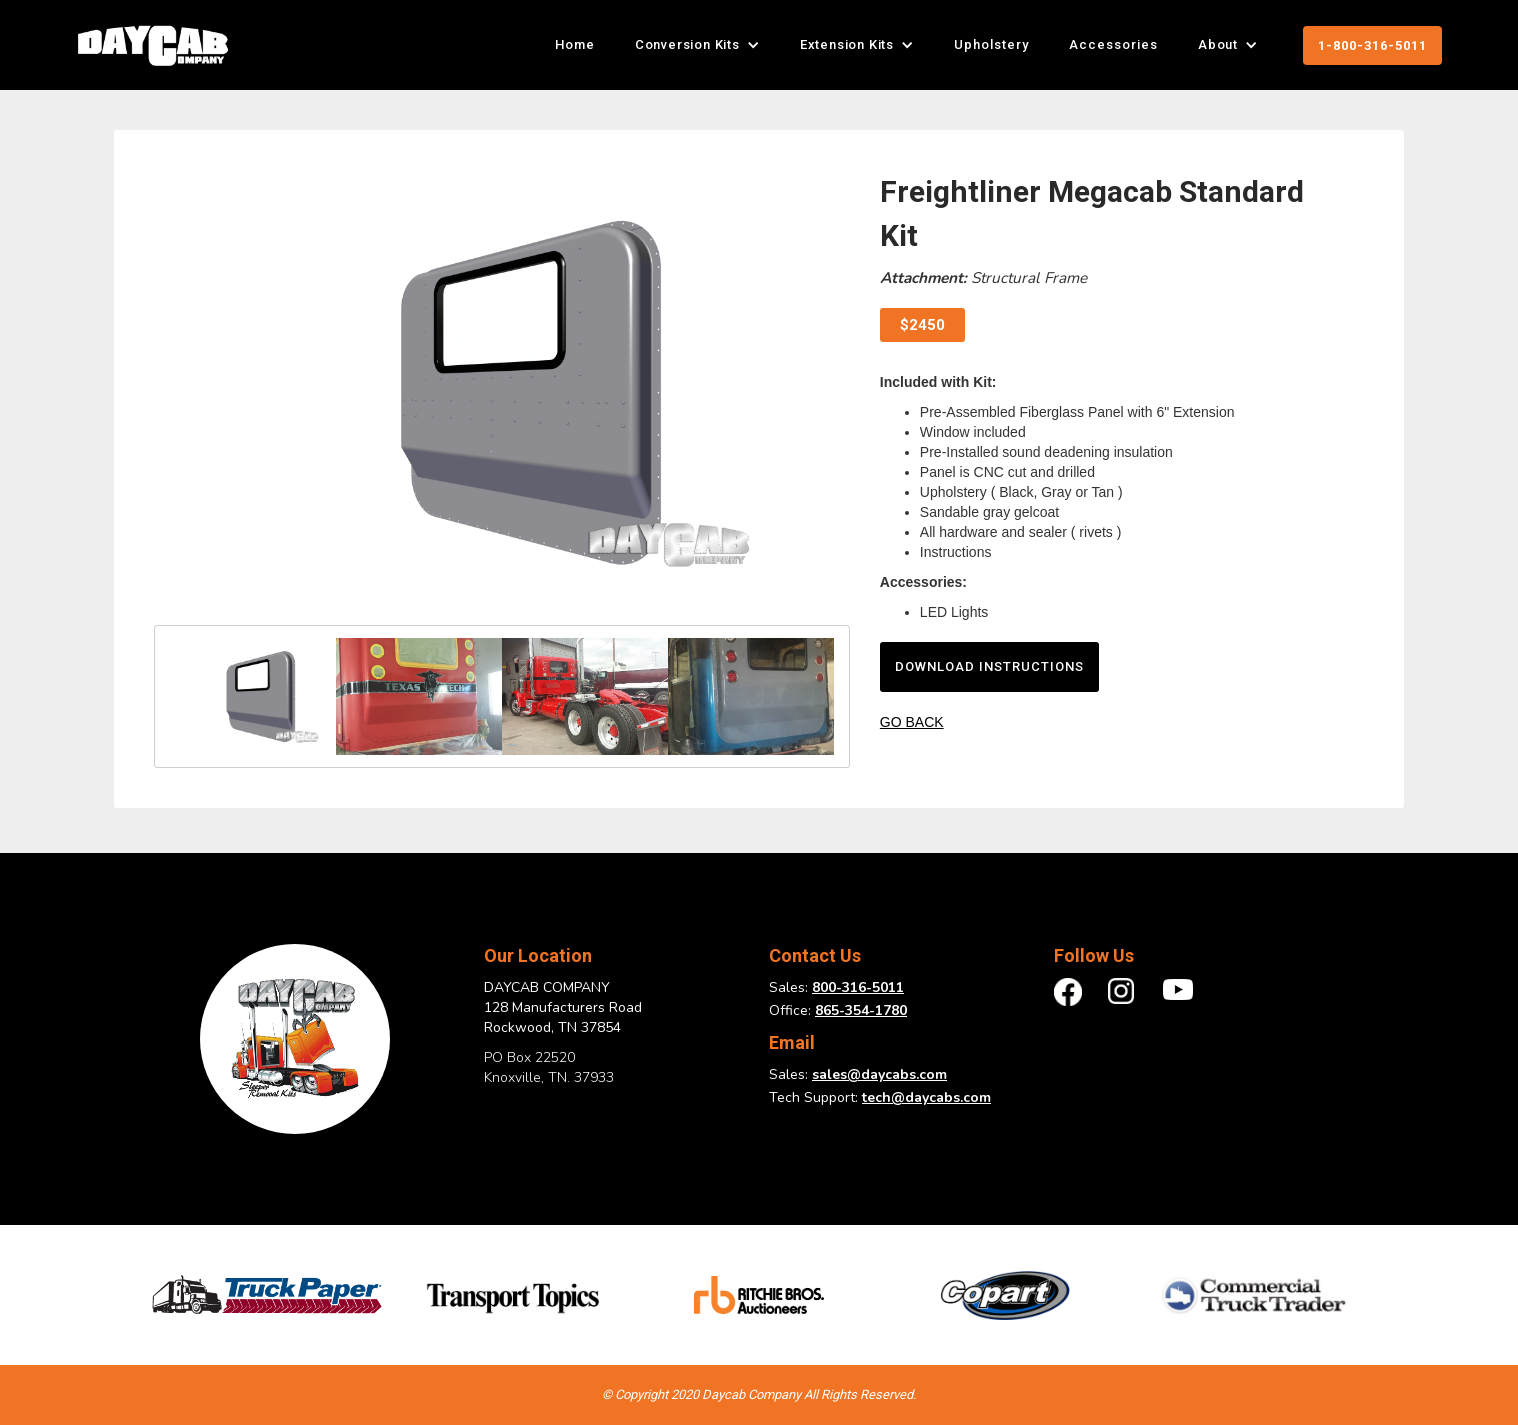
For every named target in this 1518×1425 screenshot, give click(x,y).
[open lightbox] (502, 392)
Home (575, 44)
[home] (152, 45)
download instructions (989, 666)
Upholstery (991, 44)
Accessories (1113, 44)
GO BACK (912, 722)
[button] (697, 45)
